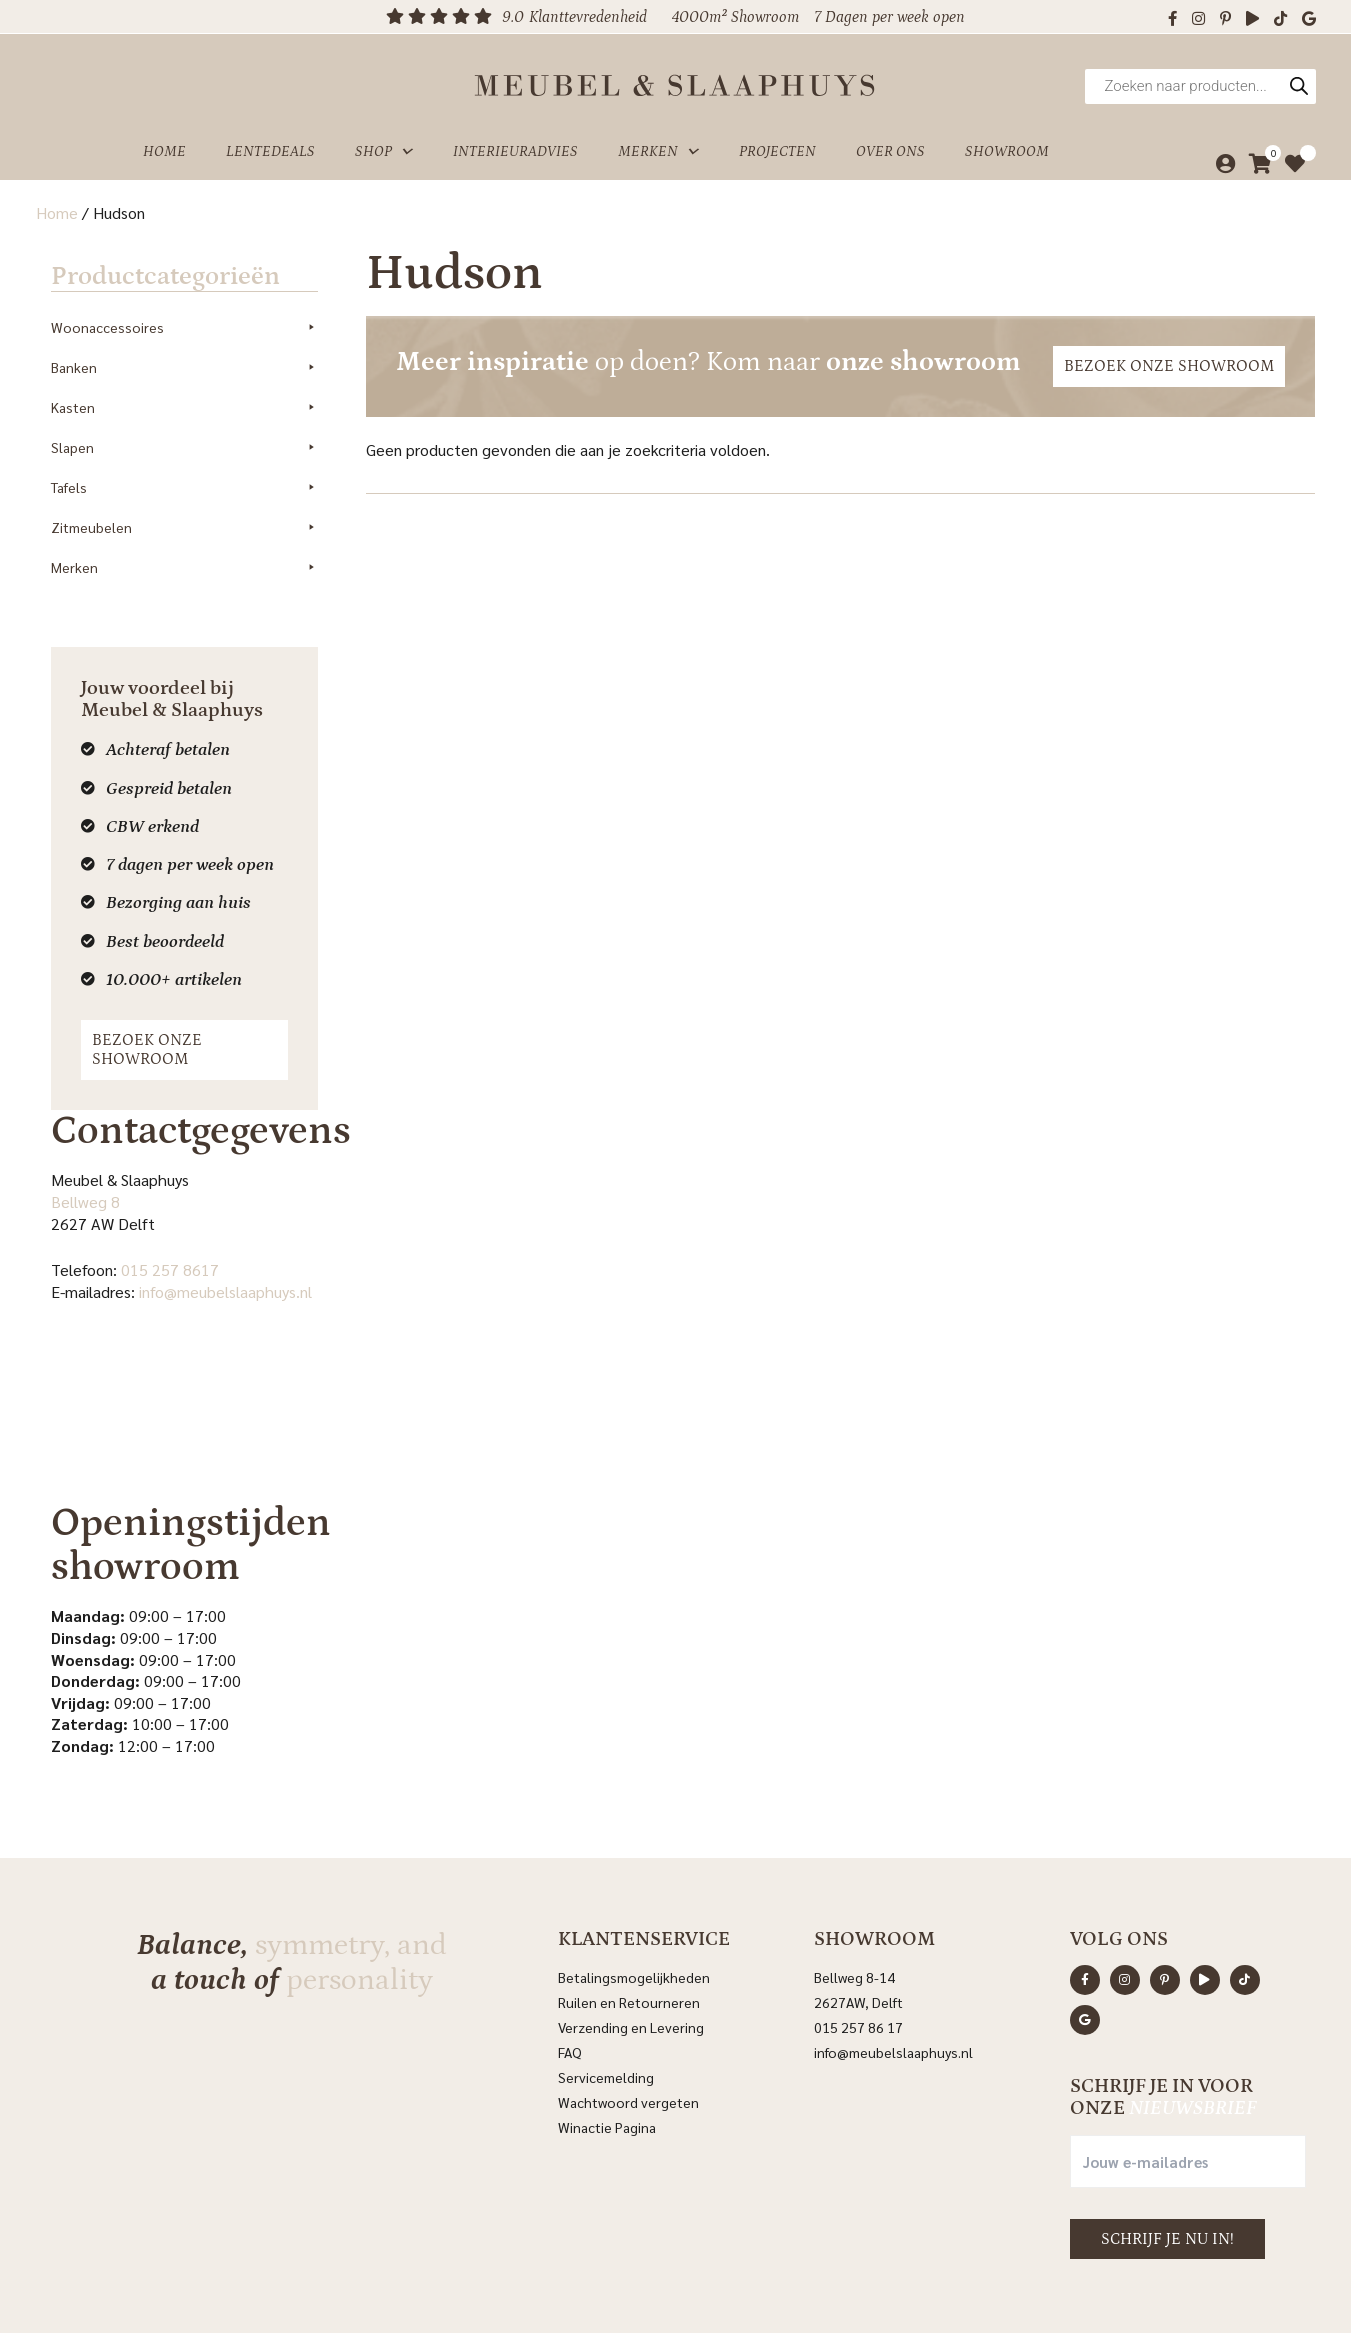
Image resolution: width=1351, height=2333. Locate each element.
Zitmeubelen (186, 511)
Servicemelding (606, 2025)
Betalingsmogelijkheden (634, 1925)
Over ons (890, 143)
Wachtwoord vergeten (628, 2050)
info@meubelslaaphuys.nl (210, 1255)
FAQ (570, 2000)
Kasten (186, 391)
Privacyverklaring (692, 2290)
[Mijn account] (1220, 156)
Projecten (777, 143)
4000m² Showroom (735, 17)
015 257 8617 (155, 1233)
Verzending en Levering (631, 1975)
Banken (186, 351)
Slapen (186, 431)
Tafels (186, 471)
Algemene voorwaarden (827, 2290)
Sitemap (935, 2290)
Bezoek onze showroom (182, 1023)
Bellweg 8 (70, 1165)
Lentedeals (270, 143)
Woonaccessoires (186, 311)
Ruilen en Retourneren (629, 1950)
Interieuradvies (515, 143)
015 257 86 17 (858, 1975)
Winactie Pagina (608, 2075)
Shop (384, 144)
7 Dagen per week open (889, 17)
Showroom (1007, 143)
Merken (658, 144)
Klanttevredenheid (588, 17)
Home (164, 143)
